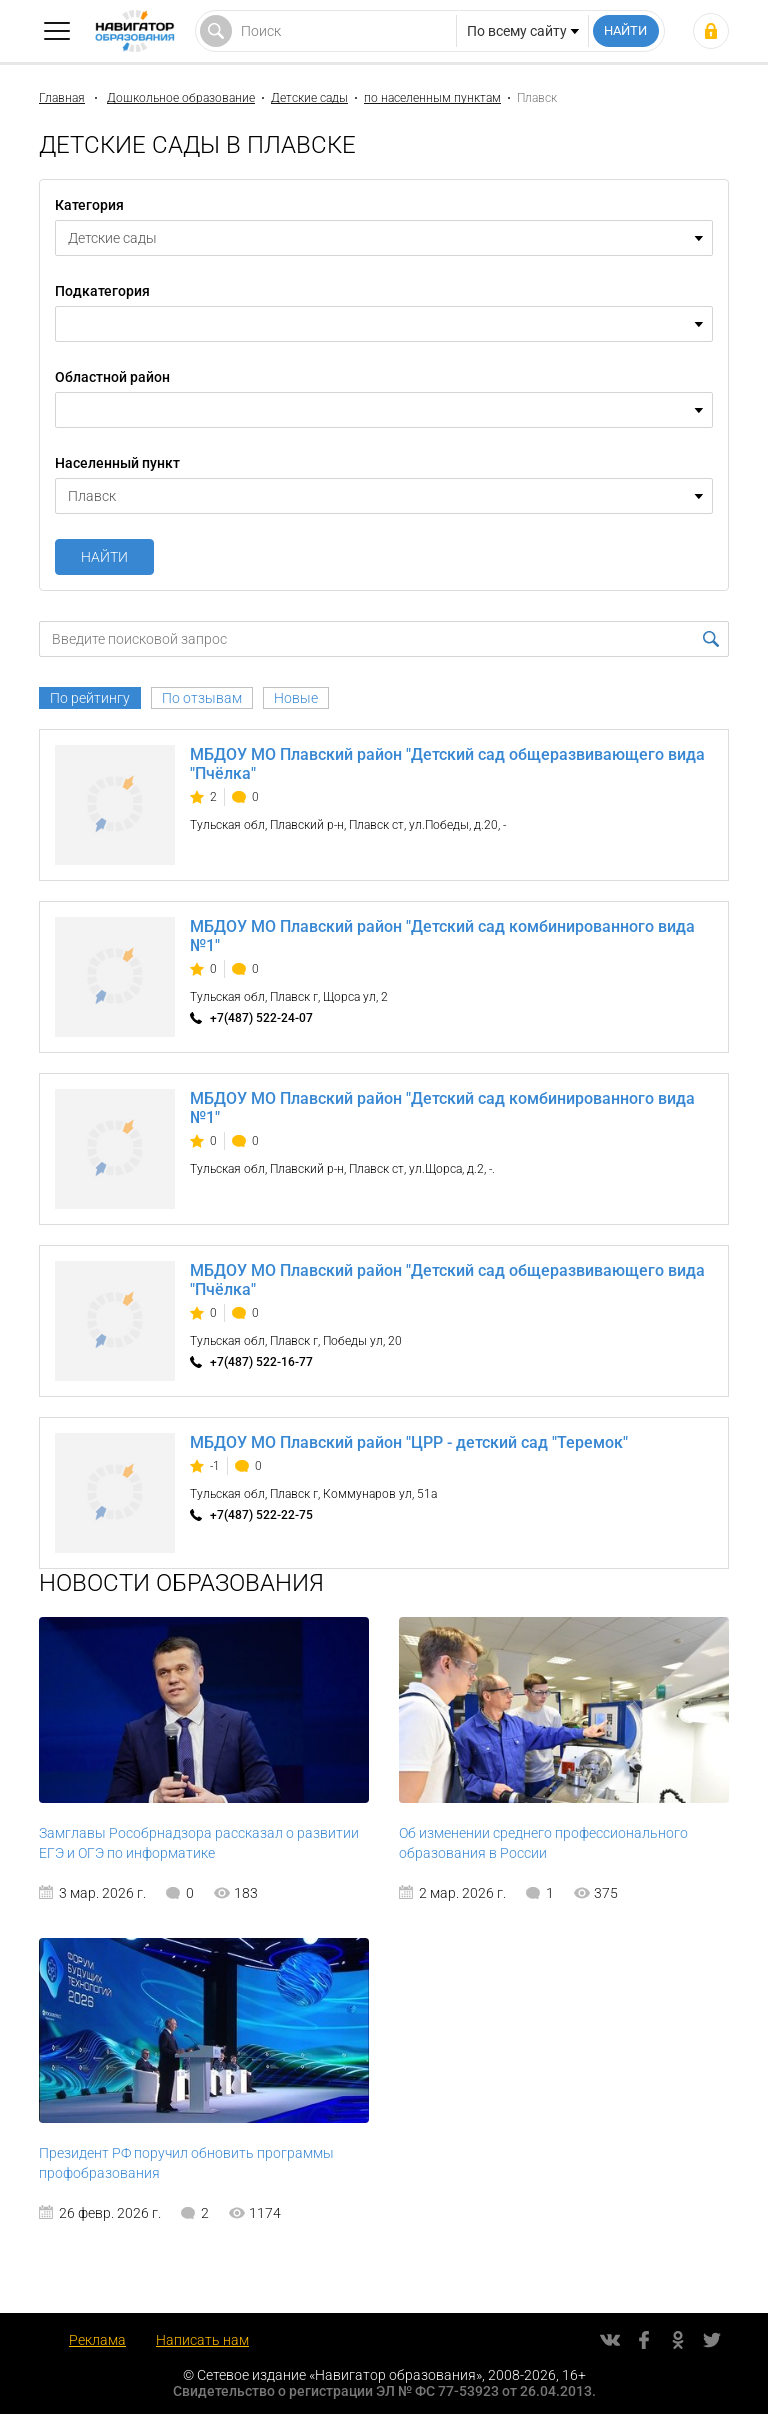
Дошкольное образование (181, 98)
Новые (296, 698)
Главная (62, 98)
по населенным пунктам (432, 98)
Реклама (97, 2340)
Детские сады (309, 98)
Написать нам (202, 2340)
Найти (104, 557)
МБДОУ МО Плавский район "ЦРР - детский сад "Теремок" (409, 1442)
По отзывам (202, 698)
